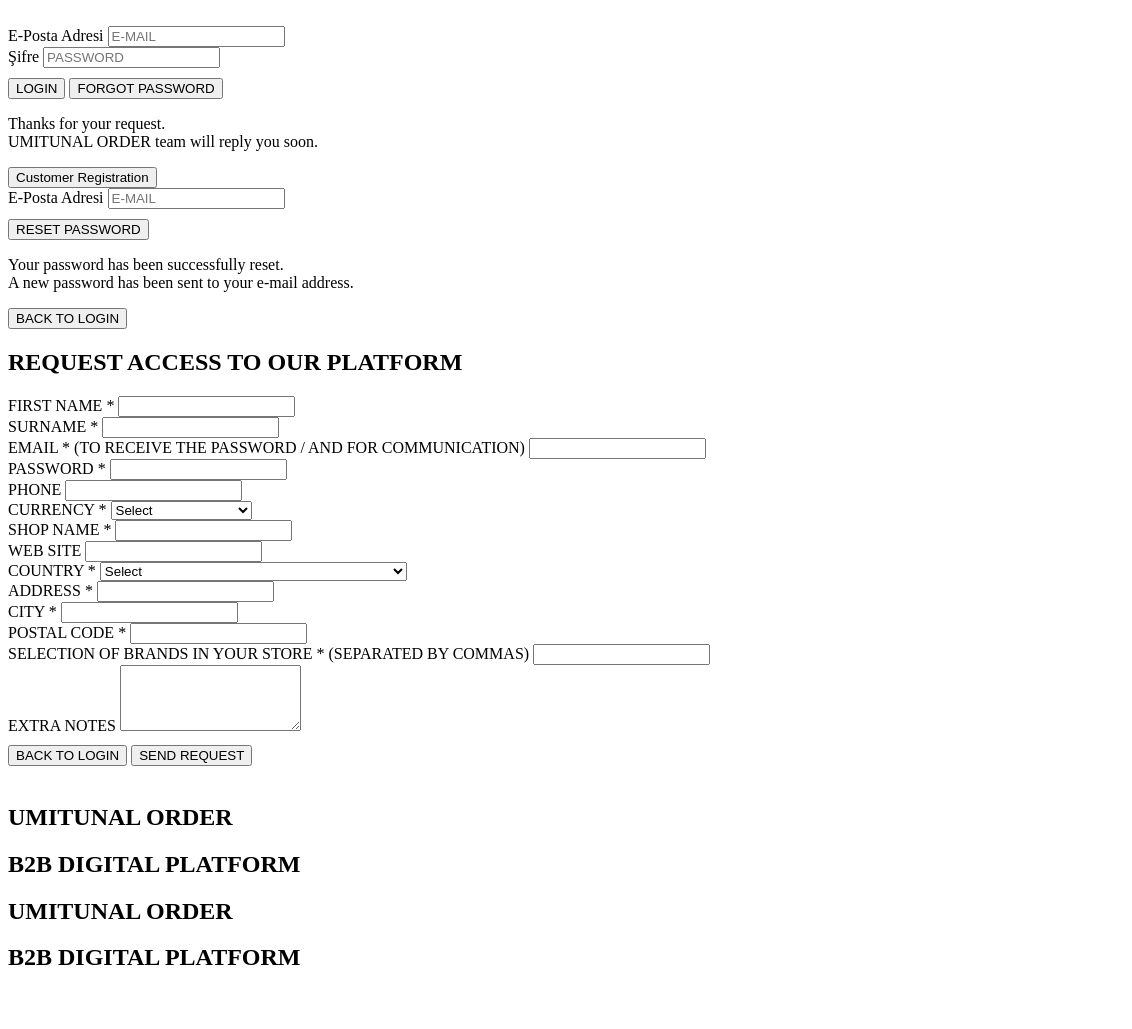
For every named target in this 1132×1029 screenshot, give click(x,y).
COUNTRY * (52, 570)
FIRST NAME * (61, 405)
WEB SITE (44, 550)
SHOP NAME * (59, 529)
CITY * (32, 611)
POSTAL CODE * (67, 632)
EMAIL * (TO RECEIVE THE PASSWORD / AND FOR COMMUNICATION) (266, 447)
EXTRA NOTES (62, 737)
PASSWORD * (57, 468)
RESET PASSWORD (78, 229)
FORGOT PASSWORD (145, 88)
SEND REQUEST (191, 767)
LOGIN (36, 88)
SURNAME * (53, 426)
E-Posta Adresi (56, 35)
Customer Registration (82, 177)
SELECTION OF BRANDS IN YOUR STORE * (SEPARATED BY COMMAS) (268, 653)
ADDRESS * (50, 590)
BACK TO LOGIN (67, 318)
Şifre (23, 56)
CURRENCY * (57, 509)
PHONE (34, 489)
